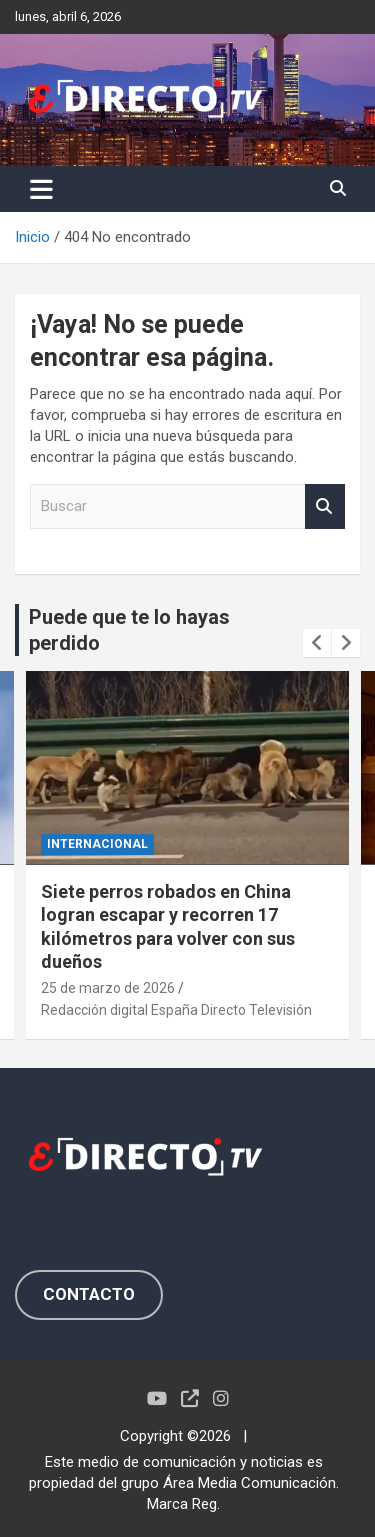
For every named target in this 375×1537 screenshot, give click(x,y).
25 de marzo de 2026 (108, 987)
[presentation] (317, 643)
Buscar (325, 506)
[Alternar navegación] (41, 189)
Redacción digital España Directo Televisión (176, 1010)
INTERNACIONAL (97, 844)
